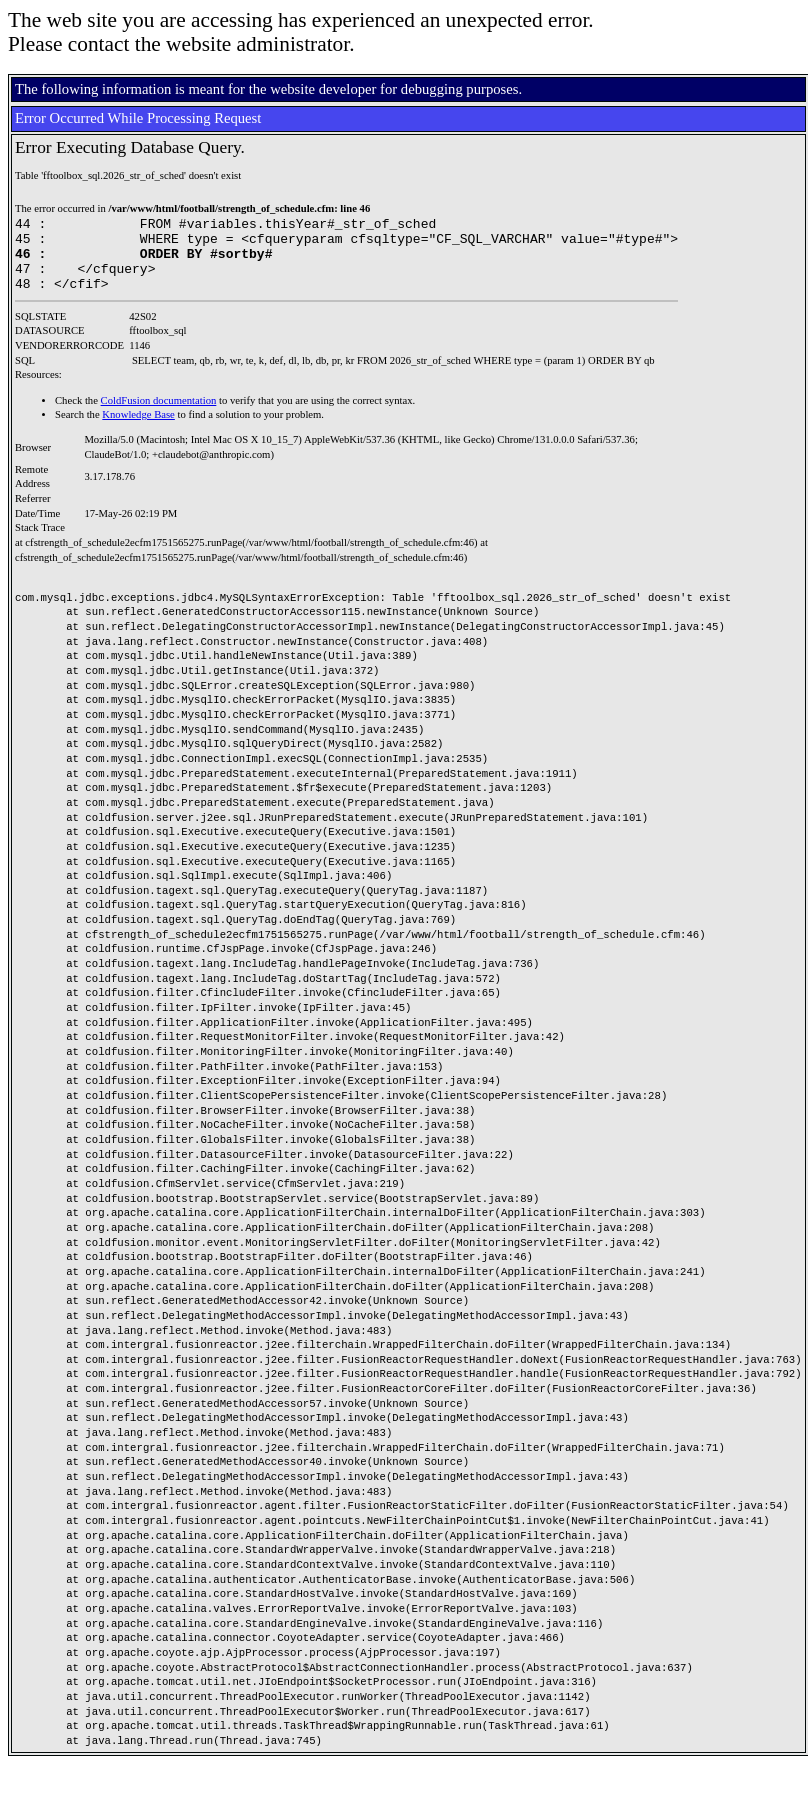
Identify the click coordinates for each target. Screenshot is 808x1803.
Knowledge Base (138, 429)
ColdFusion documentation (159, 415)
